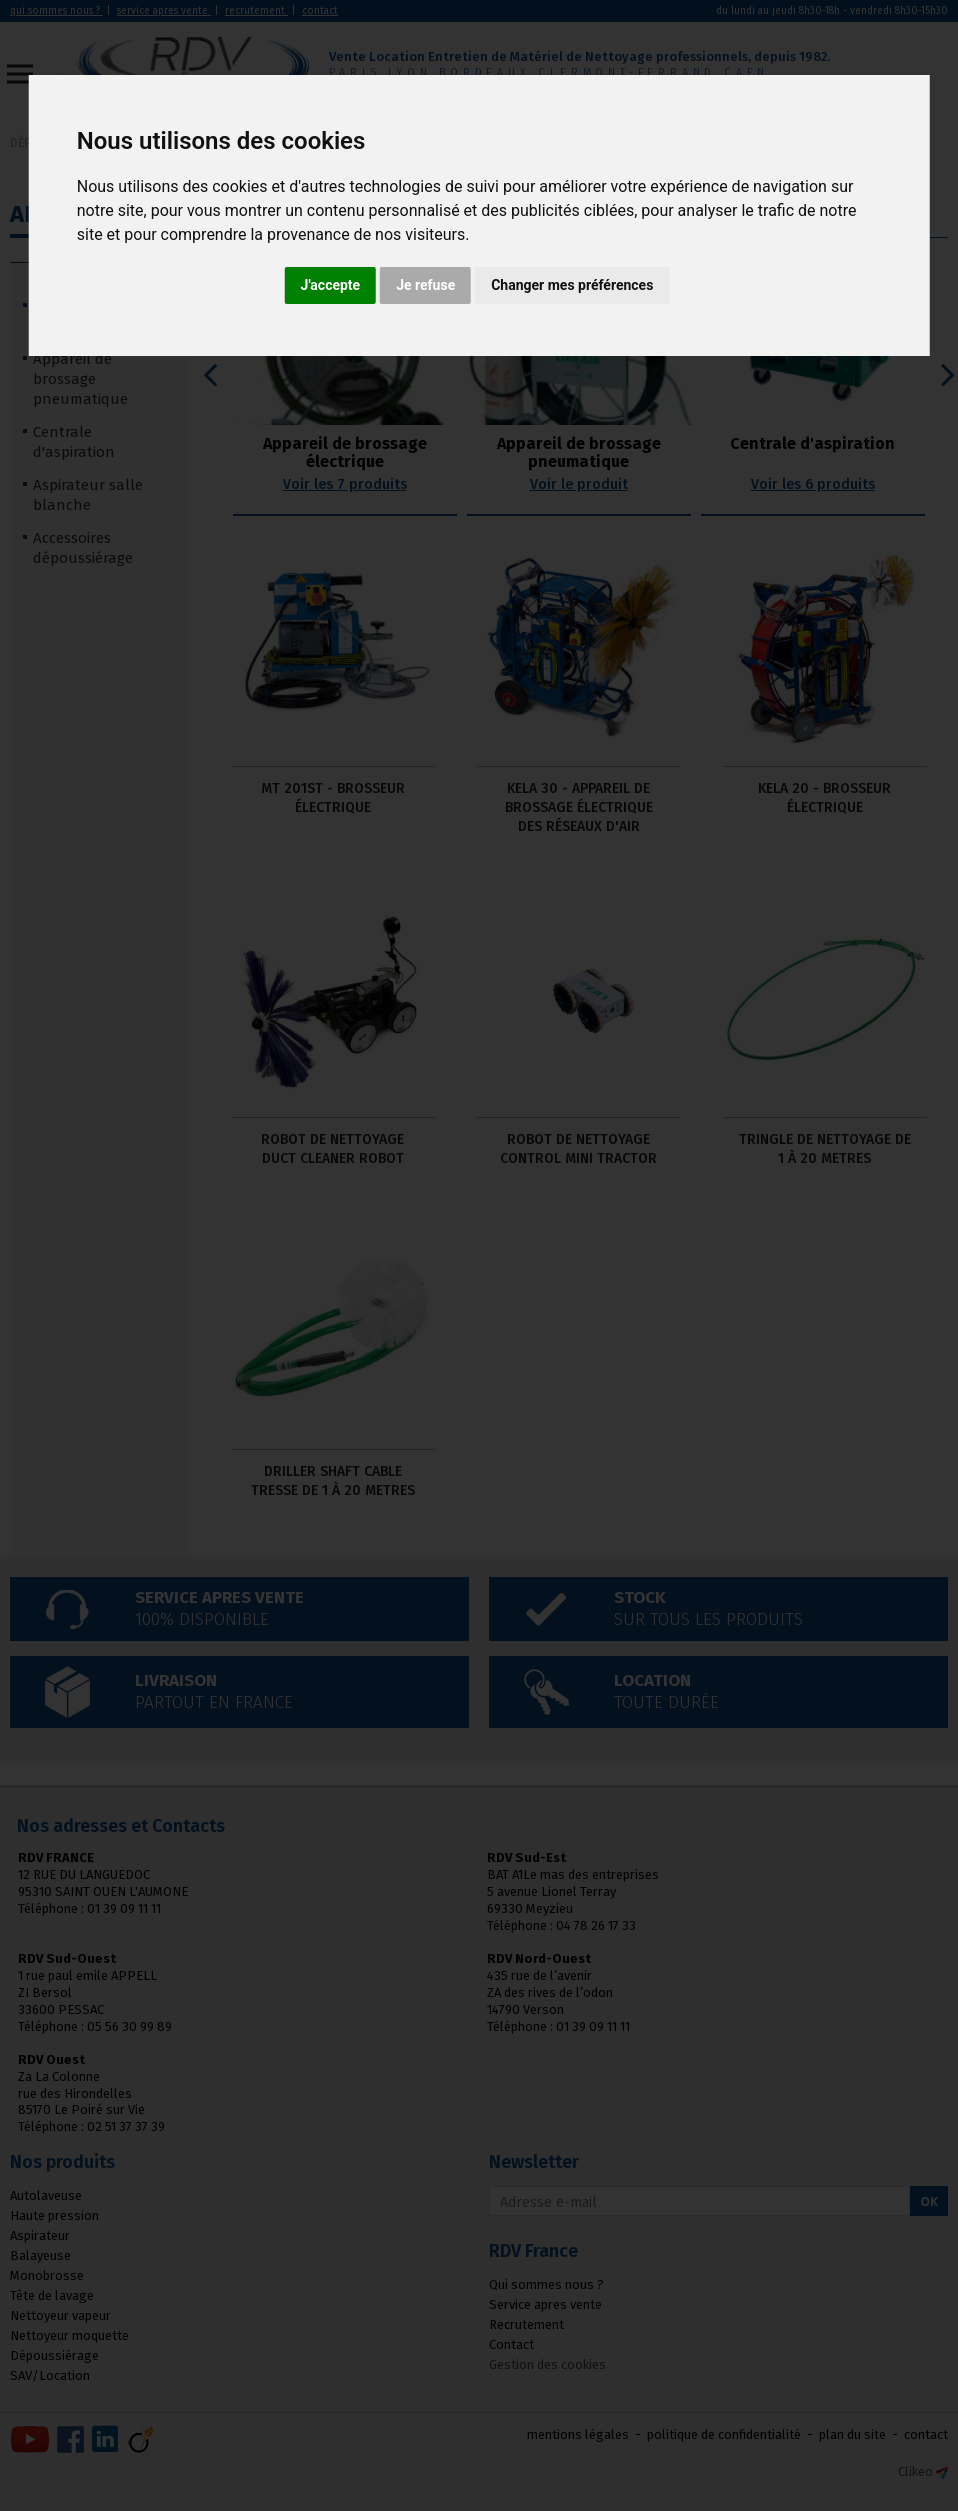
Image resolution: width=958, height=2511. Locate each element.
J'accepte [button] (331, 285)
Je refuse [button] (425, 285)
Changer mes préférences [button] (572, 285)
